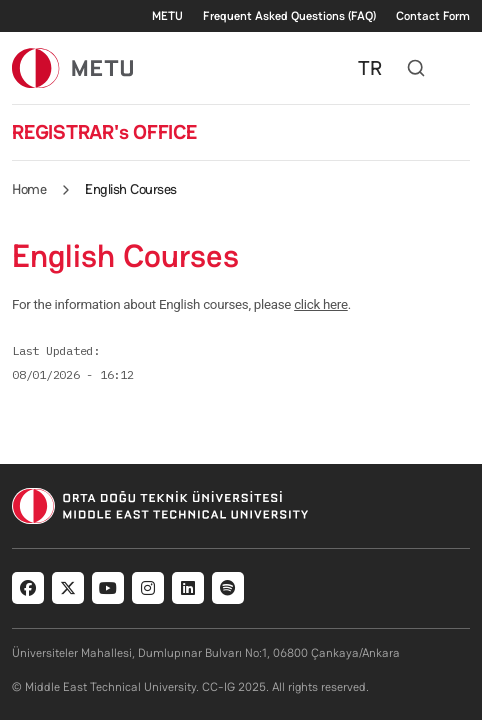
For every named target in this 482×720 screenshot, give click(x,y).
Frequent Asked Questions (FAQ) (289, 16)
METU (167, 16)
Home (29, 189)
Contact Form (433, 16)
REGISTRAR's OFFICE (104, 132)
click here (321, 304)
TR (370, 68)
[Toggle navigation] (460, 68)
